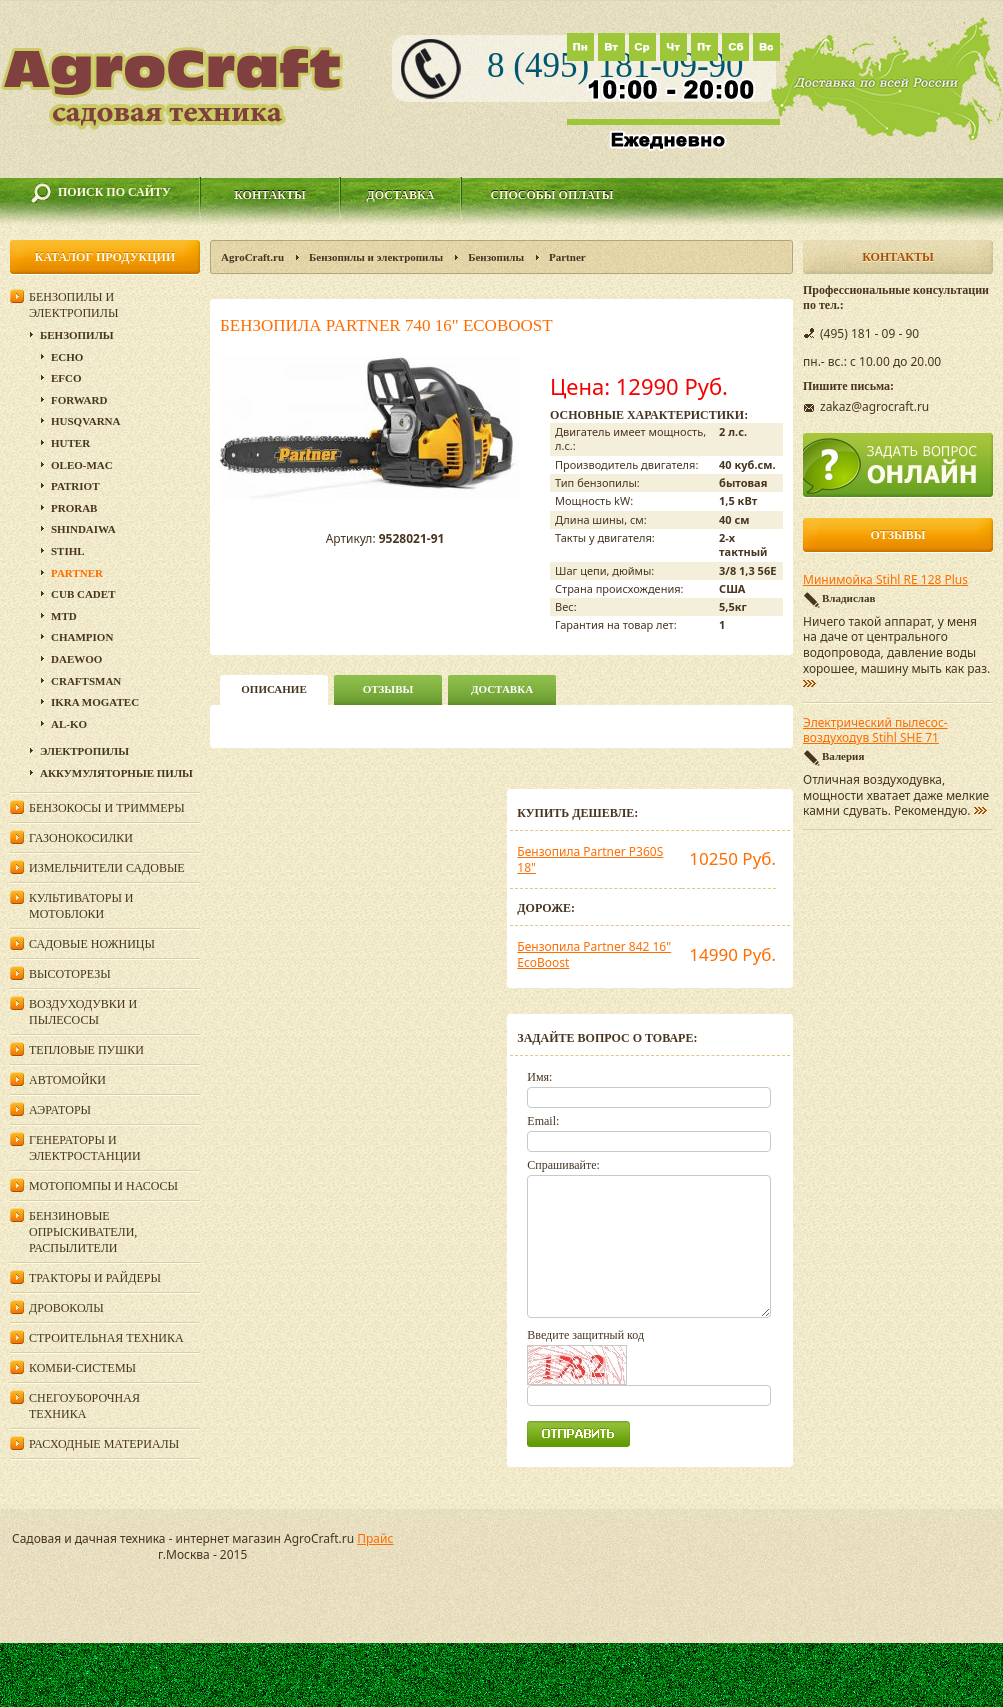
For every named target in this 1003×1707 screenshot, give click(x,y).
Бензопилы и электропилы (376, 257)
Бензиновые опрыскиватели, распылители (83, 1232)
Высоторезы (70, 974)
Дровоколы (66, 1308)
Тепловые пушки (86, 1050)
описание (273, 689)
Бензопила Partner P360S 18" (590, 859)
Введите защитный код (585, 1335)
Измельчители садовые (107, 868)
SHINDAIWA (83, 529)
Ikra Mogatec (95, 702)
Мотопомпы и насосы (103, 1186)
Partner (567, 257)
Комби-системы (82, 1368)
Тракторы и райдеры (95, 1278)
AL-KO (69, 724)
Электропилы (84, 751)
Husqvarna (85, 421)
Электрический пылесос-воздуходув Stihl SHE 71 (875, 731)
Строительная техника (106, 1338)
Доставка (401, 195)
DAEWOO (76, 659)
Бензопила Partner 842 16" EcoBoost (594, 954)
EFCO (66, 378)
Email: (543, 1121)
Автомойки (67, 1080)
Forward (79, 400)
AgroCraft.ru (252, 257)
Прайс (375, 1538)
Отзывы (388, 689)
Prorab (74, 508)
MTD (64, 616)
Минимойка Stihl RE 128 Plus (885, 580)
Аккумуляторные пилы (116, 773)
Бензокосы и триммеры (107, 808)
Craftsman (86, 681)
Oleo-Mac (82, 465)
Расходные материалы (104, 1444)
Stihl (68, 551)
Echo (67, 357)
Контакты (270, 195)
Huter (70, 443)
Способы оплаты (551, 195)
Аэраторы (60, 1110)
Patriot (75, 486)
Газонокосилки (81, 838)
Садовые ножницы (92, 944)
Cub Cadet (83, 594)
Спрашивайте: (563, 1165)
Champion (82, 637)
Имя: (539, 1077)
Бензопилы (496, 257)
